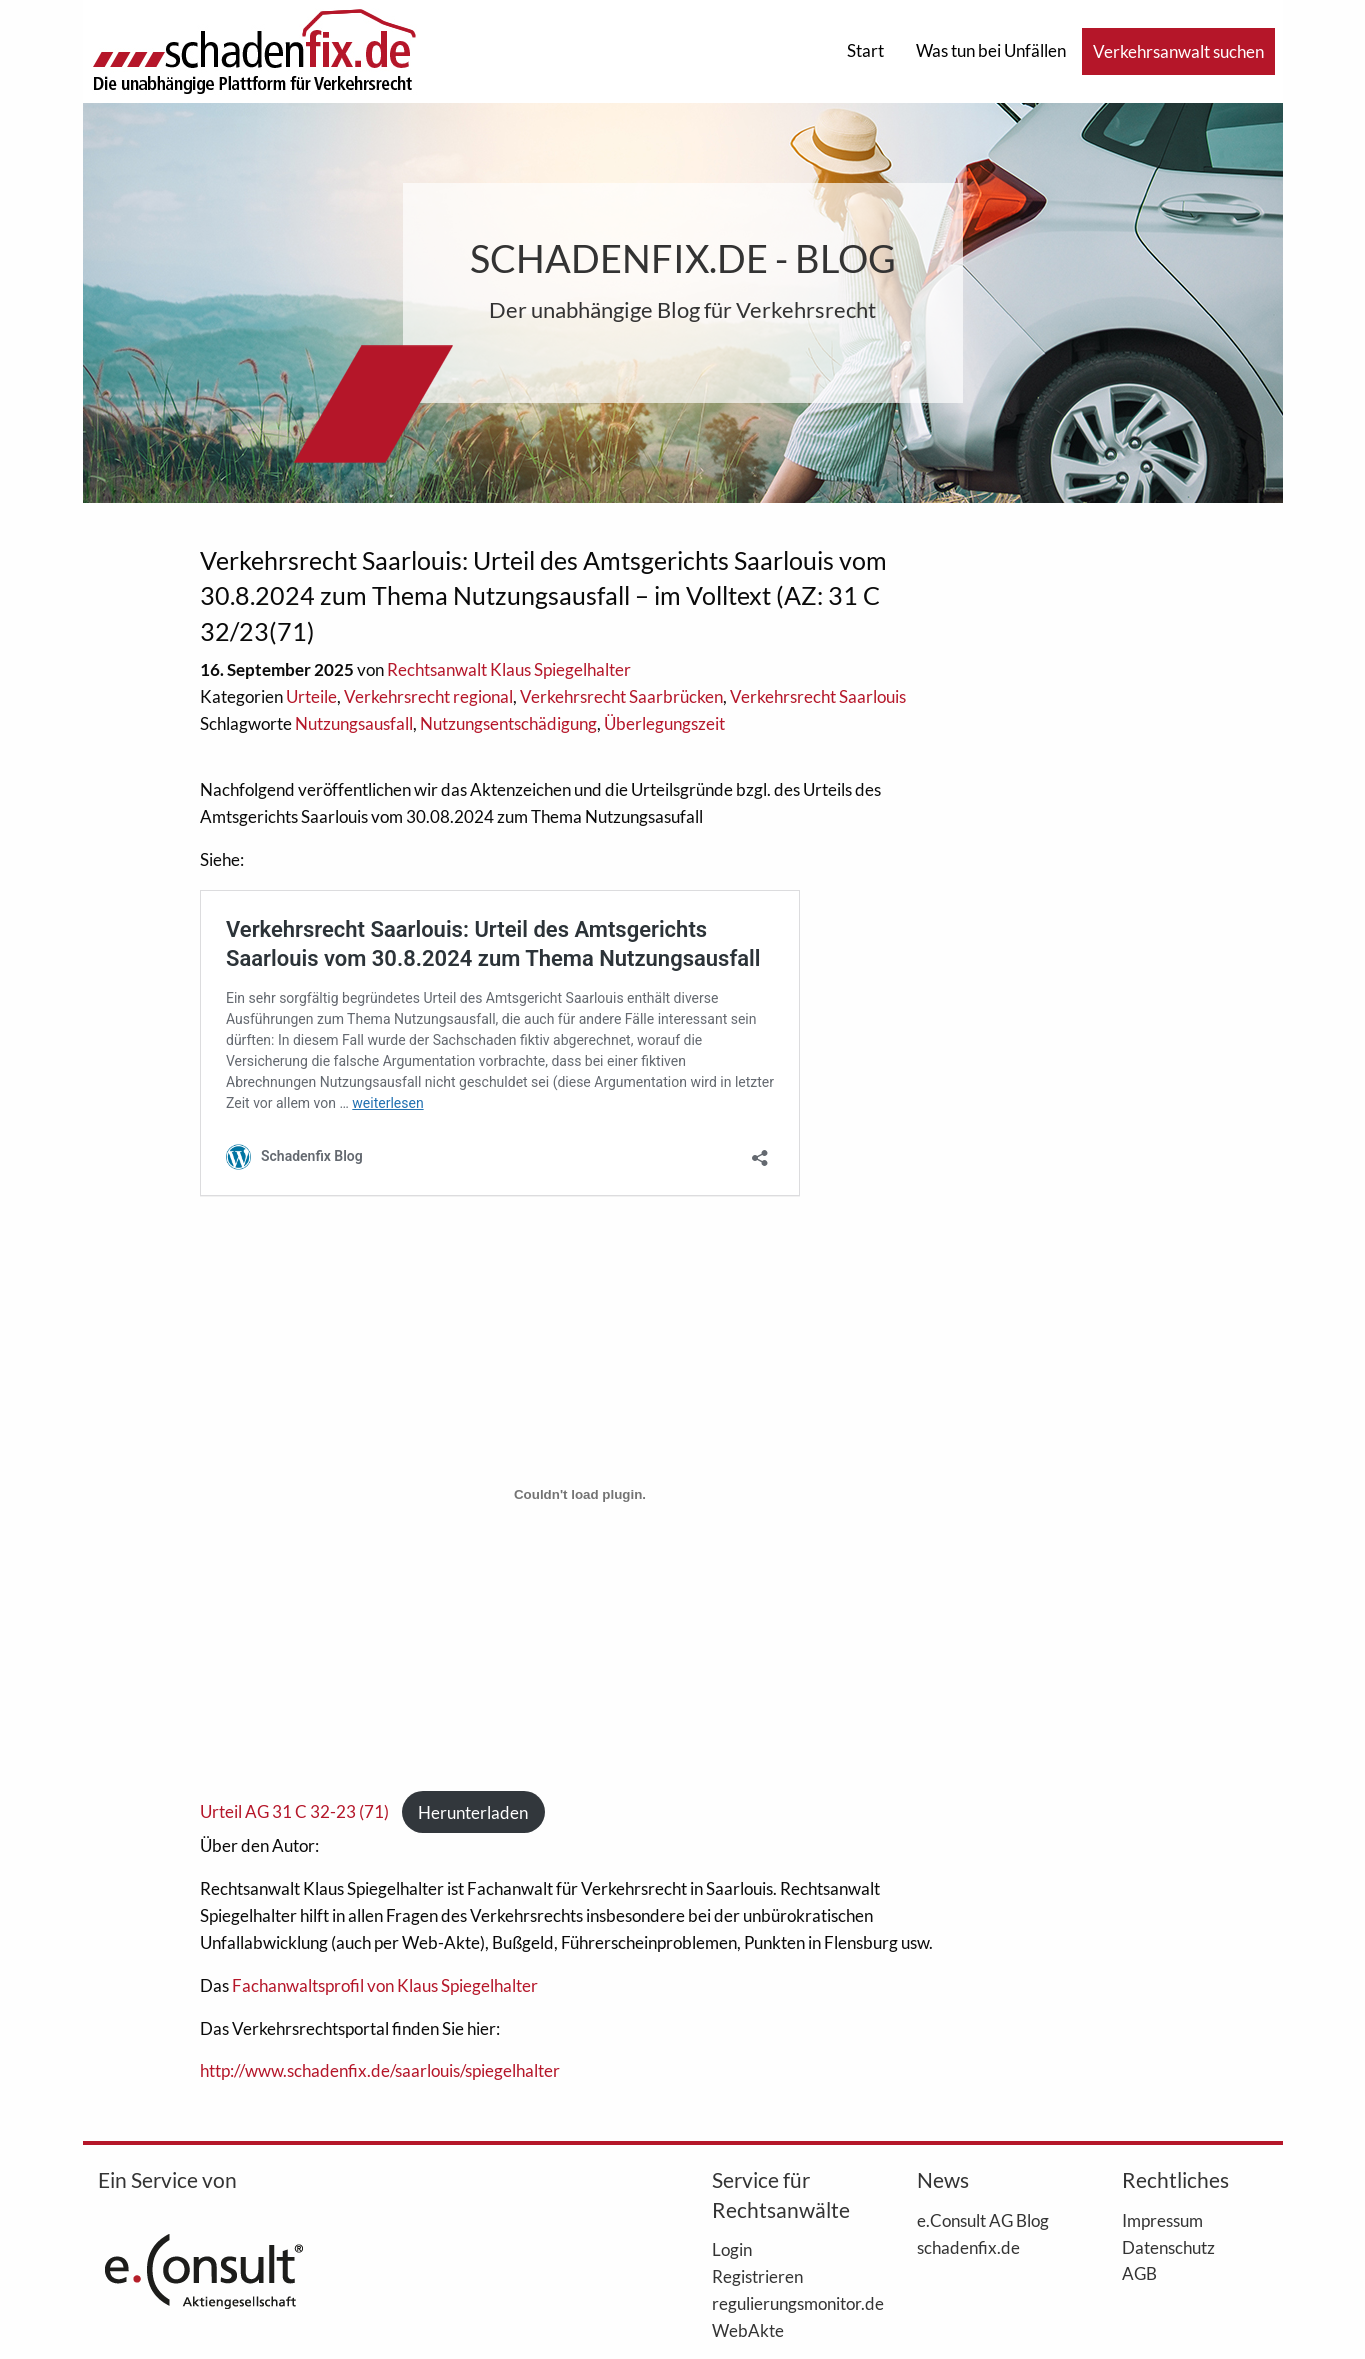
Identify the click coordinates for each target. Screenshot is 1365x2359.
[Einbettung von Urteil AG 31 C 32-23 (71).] (580, 1494)
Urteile (311, 696)
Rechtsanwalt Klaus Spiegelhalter (509, 669)
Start (865, 50)
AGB (1139, 2273)
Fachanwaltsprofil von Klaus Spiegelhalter (386, 1985)
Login (732, 2249)
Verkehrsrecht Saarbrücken (621, 696)
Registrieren (757, 2276)
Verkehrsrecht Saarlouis (818, 696)
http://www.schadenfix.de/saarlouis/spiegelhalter (380, 2070)
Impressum (1162, 2220)
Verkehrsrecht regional (428, 696)
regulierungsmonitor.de (784, 2303)
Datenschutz (1168, 2247)
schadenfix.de (968, 2247)
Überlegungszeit (664, 723)
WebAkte (748, 2330)
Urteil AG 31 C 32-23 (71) (294, 1812)
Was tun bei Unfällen (991, 50)
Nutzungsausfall (354, 723)
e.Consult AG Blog (983, 2220)
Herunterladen (473, 1812)
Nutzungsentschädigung (508, 723)
